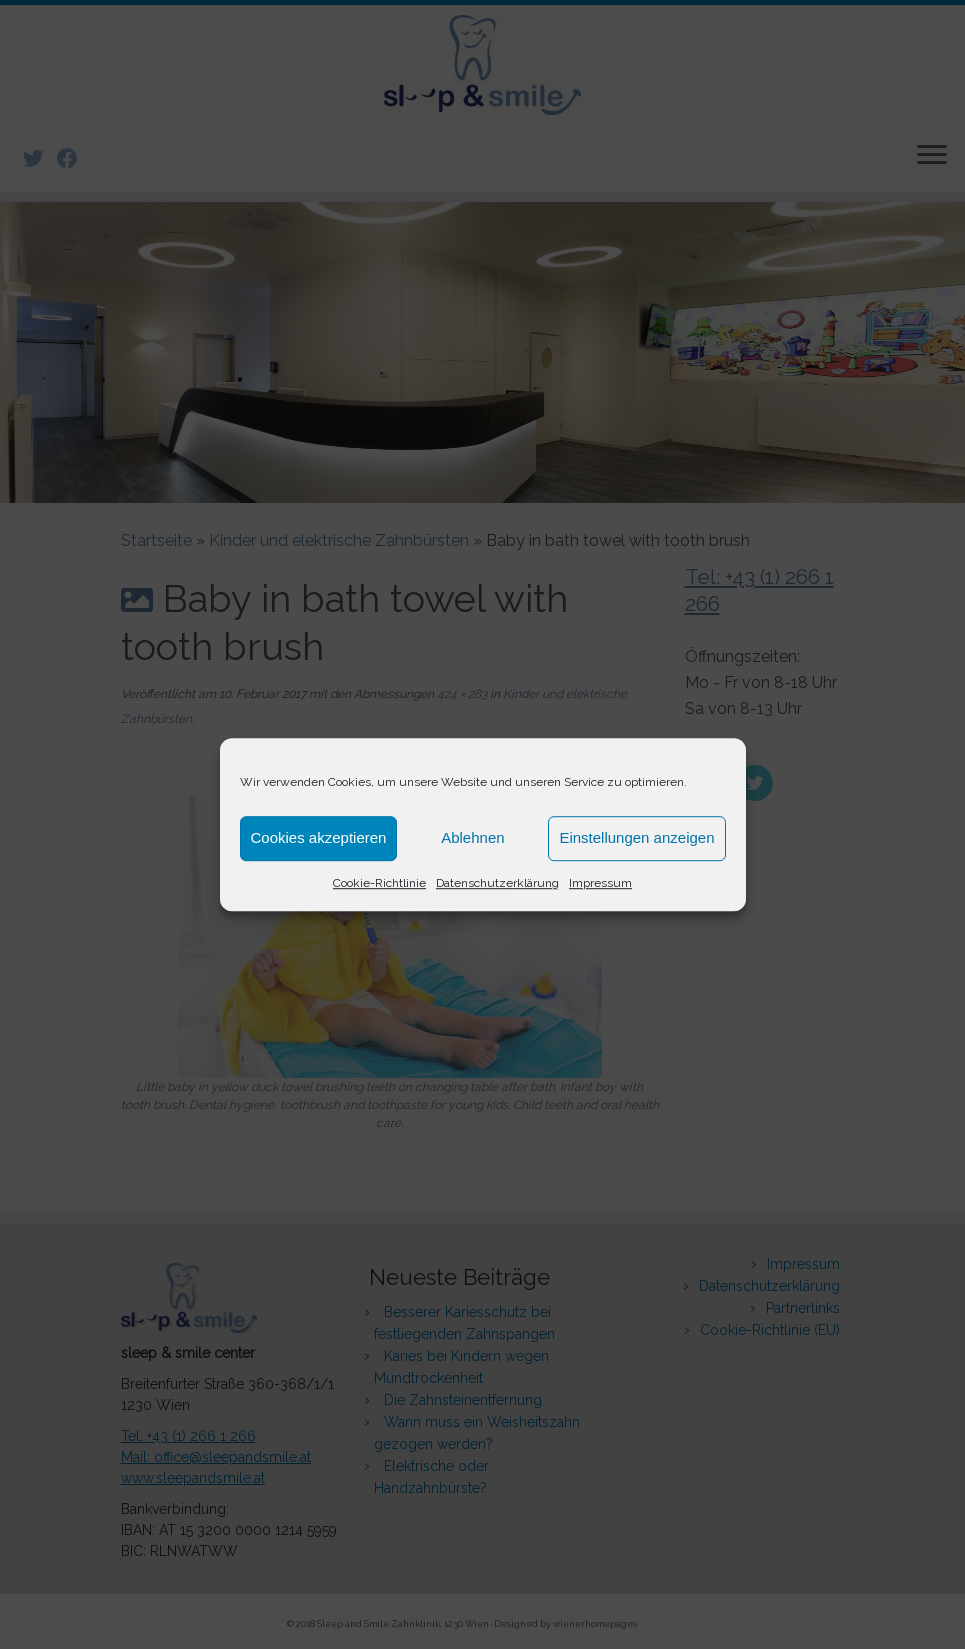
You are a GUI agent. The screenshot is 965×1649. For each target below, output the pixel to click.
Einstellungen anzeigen (636, 837)
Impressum (600, 883)
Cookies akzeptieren (319, 837)
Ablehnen (472, 837)
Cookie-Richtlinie (379, 883)
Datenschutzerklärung (497, 883)
